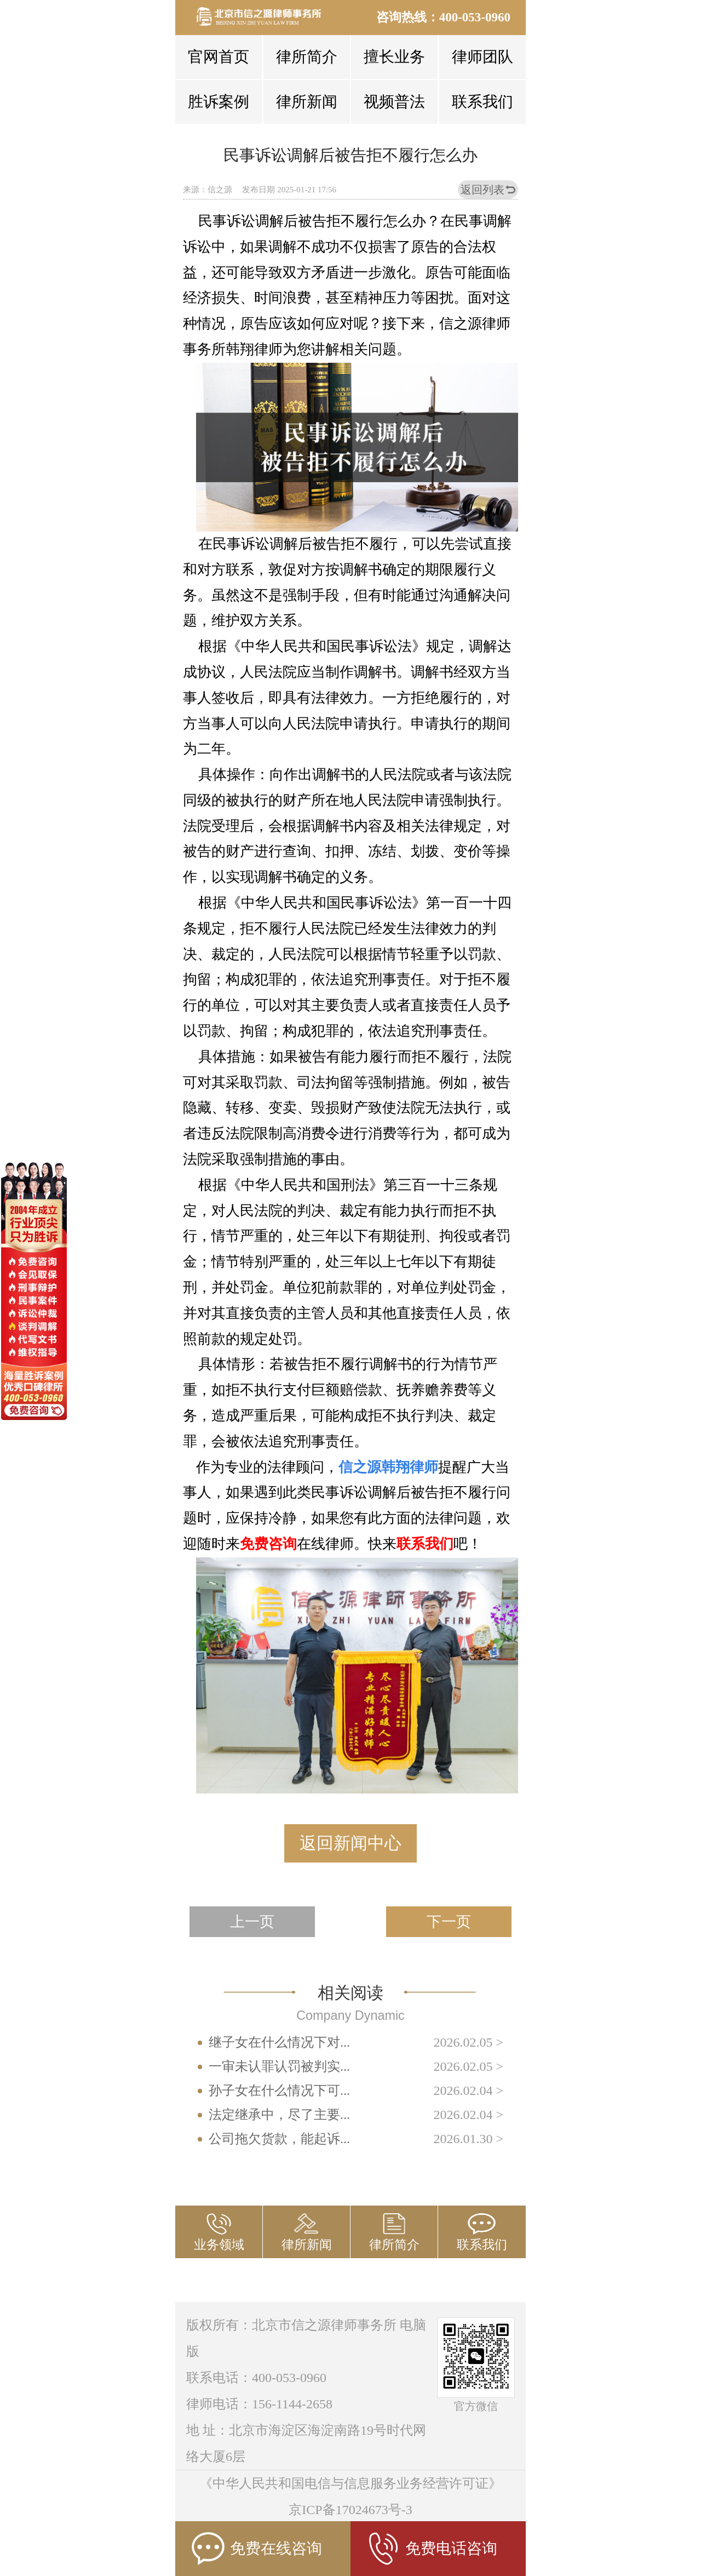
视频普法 (394, 101)
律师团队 (482, 56)
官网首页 (218, 56)
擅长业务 (394, 56)
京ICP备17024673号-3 (350, 2510)
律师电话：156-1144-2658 (259, 2404)
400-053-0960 (474, 17)
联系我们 (482, 101)
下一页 (449, 1922)
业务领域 (219, 2245)
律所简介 (306, 56)
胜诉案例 (218, 101)
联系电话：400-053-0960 (256, 2378)
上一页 (252, 1922)
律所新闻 (306, 101)
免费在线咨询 (257, 2548)
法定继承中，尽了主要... (279, 2114)
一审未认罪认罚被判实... (279, 2066)
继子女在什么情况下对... (279, 2042)
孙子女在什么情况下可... (279, 2090)
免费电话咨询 (432, 2548)
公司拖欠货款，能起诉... (279, 2139)
